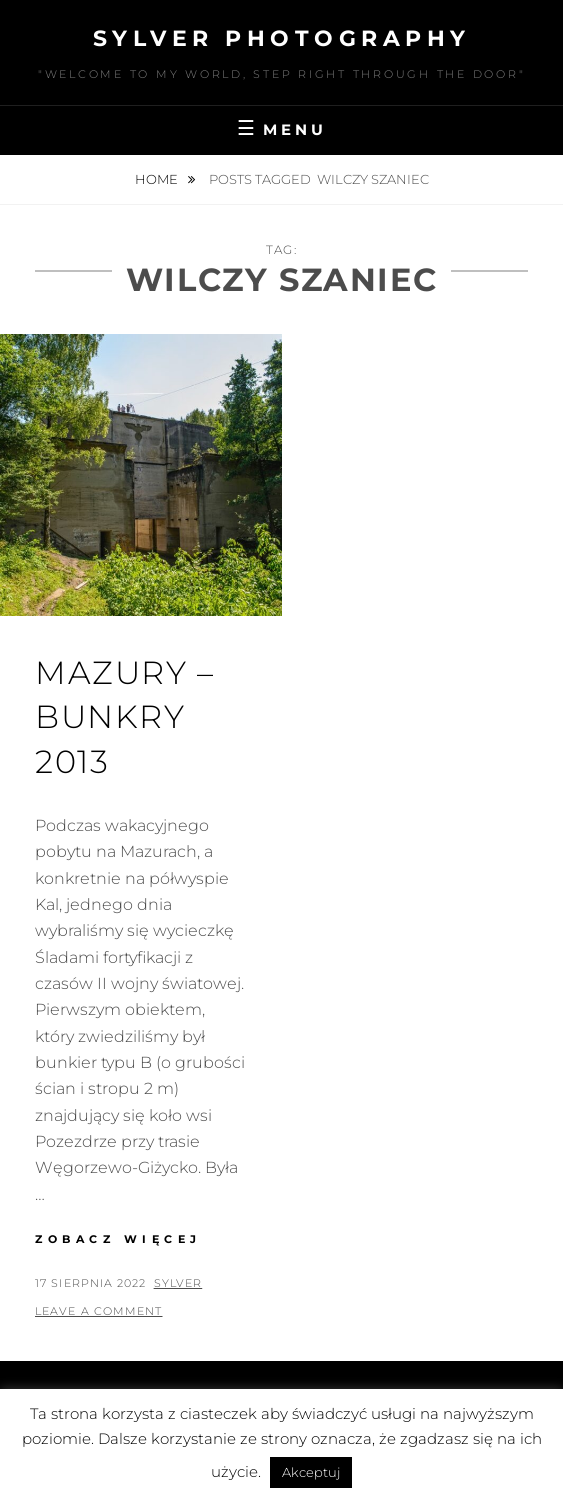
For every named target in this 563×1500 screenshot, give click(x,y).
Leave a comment (99, 1311)
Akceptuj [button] (311, 1472)
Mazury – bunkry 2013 (125, 717)
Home (158, 179)
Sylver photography (282, 38)
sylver (178, 1283)
